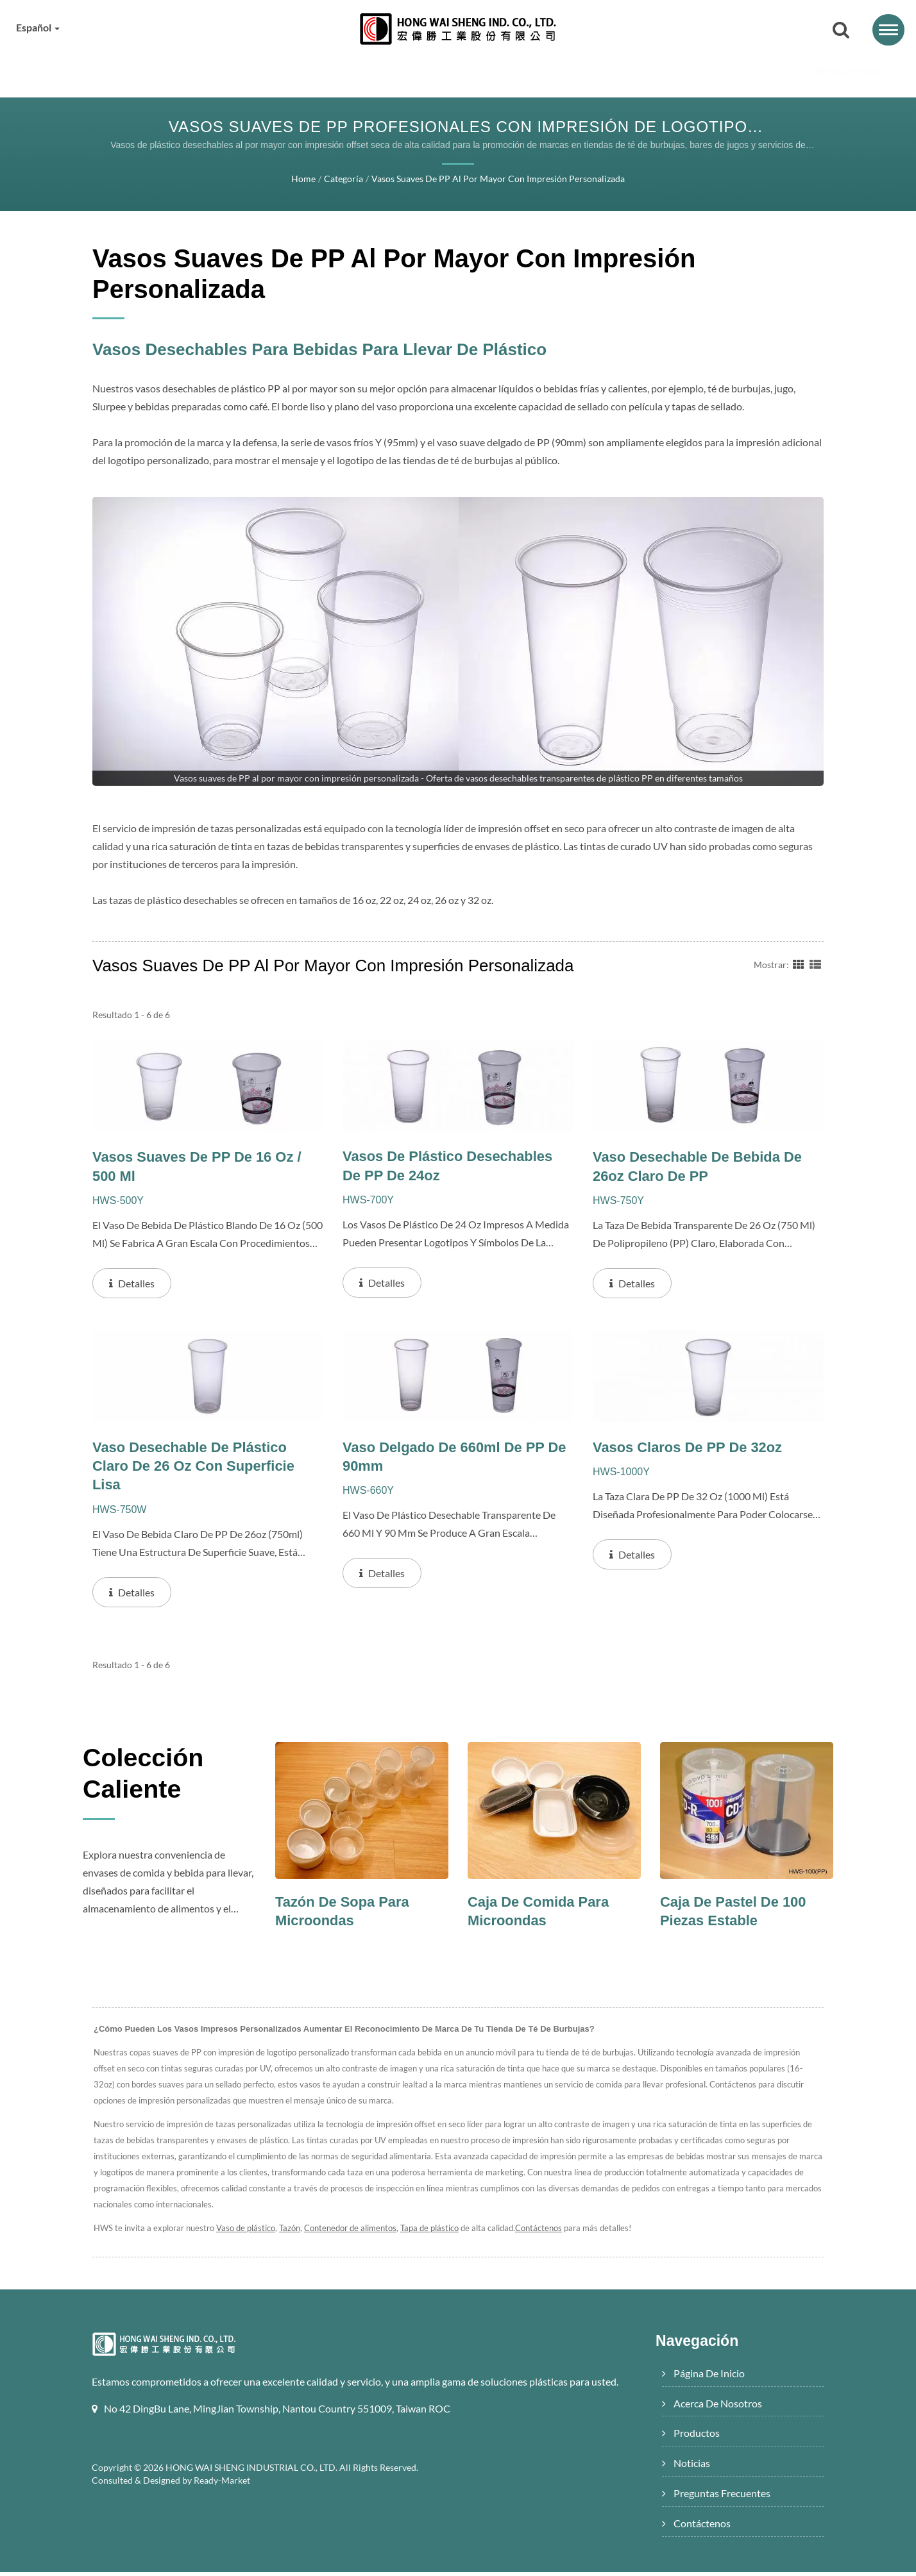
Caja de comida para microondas (542, 1915)
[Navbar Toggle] (888, 30)
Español (40, 27)
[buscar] (841, 31)
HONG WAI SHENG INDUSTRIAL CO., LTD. (253, 2489)
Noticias (511, 70)
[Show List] (815, 964)
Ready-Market (224, 2502)
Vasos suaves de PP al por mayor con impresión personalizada (497, 179)
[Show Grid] (798, 964)
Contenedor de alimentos (354, 2232)
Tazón (292, 2232)
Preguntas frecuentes (632, 70)
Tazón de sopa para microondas (345, 1915)
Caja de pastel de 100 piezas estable (736, 1915)
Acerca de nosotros (295, 70)
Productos (418, 70)
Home (301, 179)
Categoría (340, 179)
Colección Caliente (152, 1780)
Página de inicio (164, 70)
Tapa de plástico (436, 2232)
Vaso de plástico (246, 2232)
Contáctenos (760, 70)
